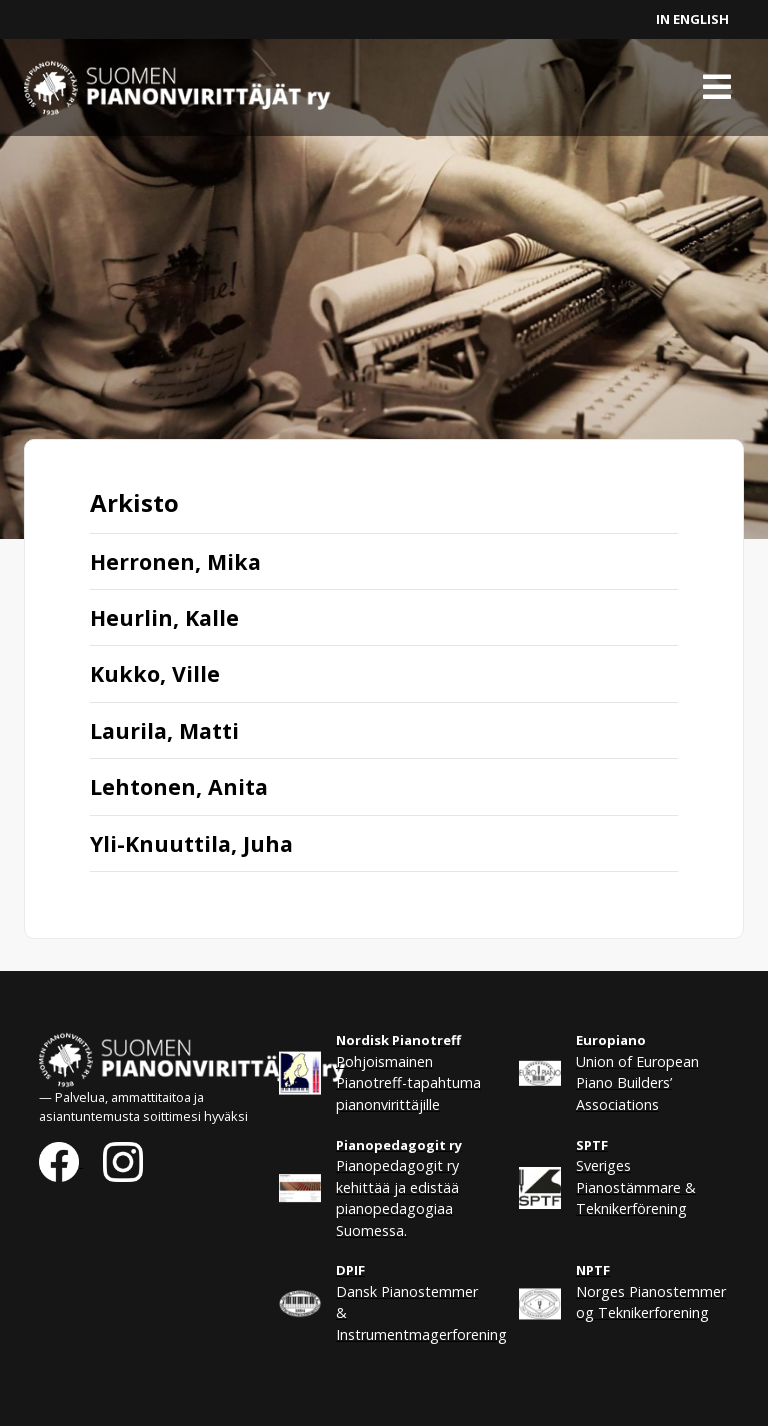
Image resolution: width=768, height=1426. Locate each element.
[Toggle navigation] (717, 87)
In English (692, 19)
